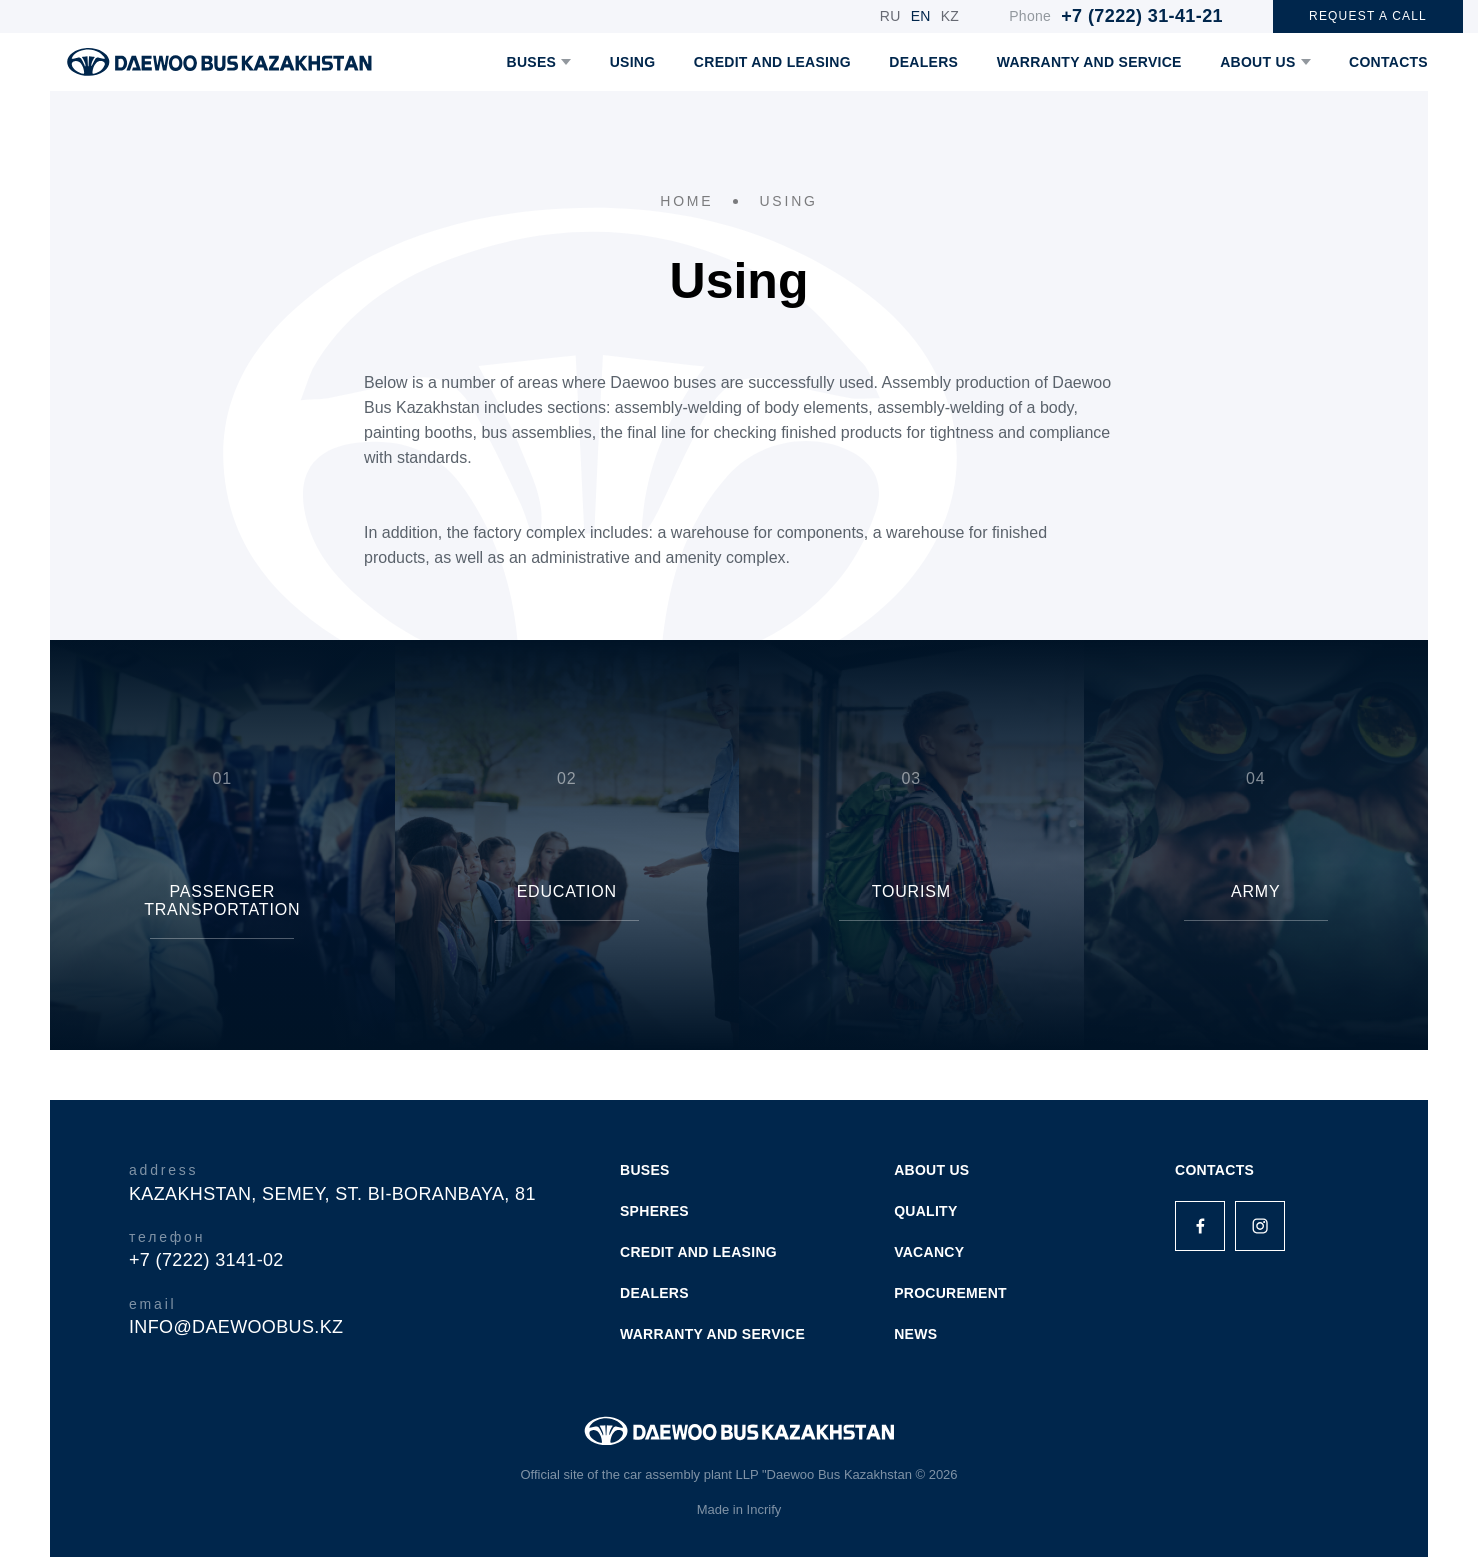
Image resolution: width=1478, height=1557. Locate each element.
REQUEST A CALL (1368, 16)
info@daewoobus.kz (236, 1327)
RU (890, 16)
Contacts (1214, 1170)
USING (633, 62)
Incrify (764, 1509)
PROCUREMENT (950, 1293)
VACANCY (929, 1252)
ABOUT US (1265, 62)
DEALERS (923, 62)
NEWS (915, 1334)
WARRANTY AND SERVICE (1089, 62)
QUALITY (925, 1211)
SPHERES (654, 1211)
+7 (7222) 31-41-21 (1142, 16)
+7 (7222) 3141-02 (206, 1260)
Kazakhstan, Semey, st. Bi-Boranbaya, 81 (332, 1194)
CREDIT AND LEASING (772, 62)
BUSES (539, 62)
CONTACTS (1388, 62)
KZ (950, 16)
